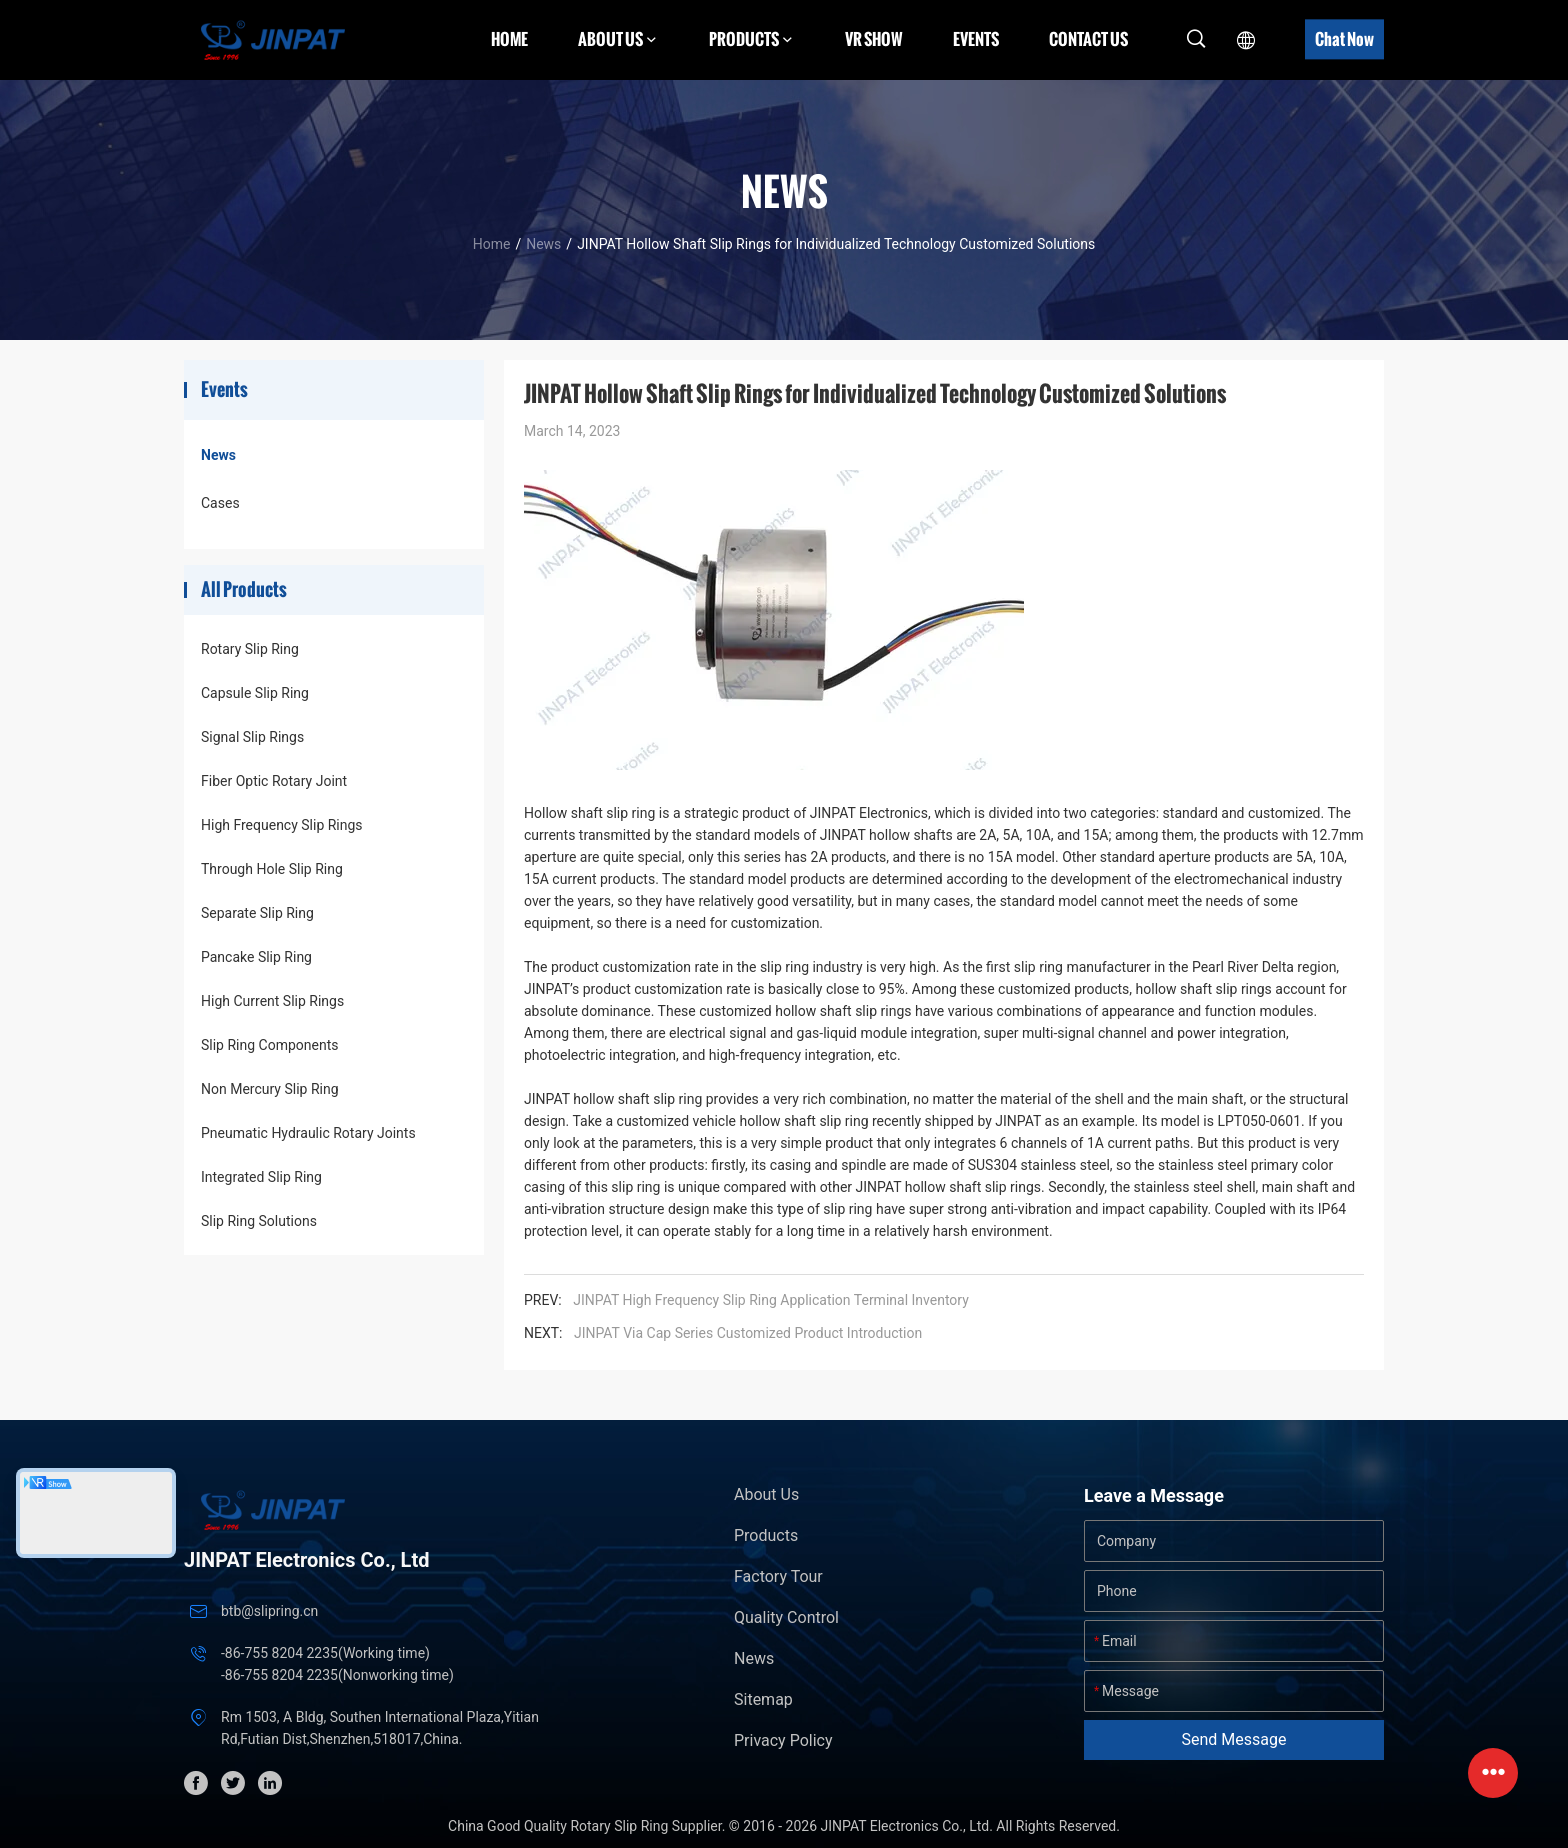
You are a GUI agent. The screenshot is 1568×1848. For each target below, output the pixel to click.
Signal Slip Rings (252, 737)
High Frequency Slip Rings (282, 825)
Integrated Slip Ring (261, 1177)
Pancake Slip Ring (256, 957)
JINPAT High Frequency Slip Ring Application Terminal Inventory (771, 1300)
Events (976, 39)
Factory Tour (778, 1576)
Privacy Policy (783, 1740)
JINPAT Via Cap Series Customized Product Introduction (748, 1333)
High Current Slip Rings (272, 1001)
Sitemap (763, 1699)
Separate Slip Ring (257, 913)
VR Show (874, 39)
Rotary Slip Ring (250, 649)
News (543, 244)
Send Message (1234, 1739)
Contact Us (1088, 39)
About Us (766, 1494)
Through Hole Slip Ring (272, 869)
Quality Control (786, 1617)
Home (509, 39)
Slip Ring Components (269, 1045)
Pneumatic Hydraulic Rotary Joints (308, 1133)
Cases (220, 503)
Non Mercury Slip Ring (270, 1089)
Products (766, 1535)
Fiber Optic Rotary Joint (274, 781)
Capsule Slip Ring (255, 693)
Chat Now (1344, 39)
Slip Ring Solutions (259, 1221)
